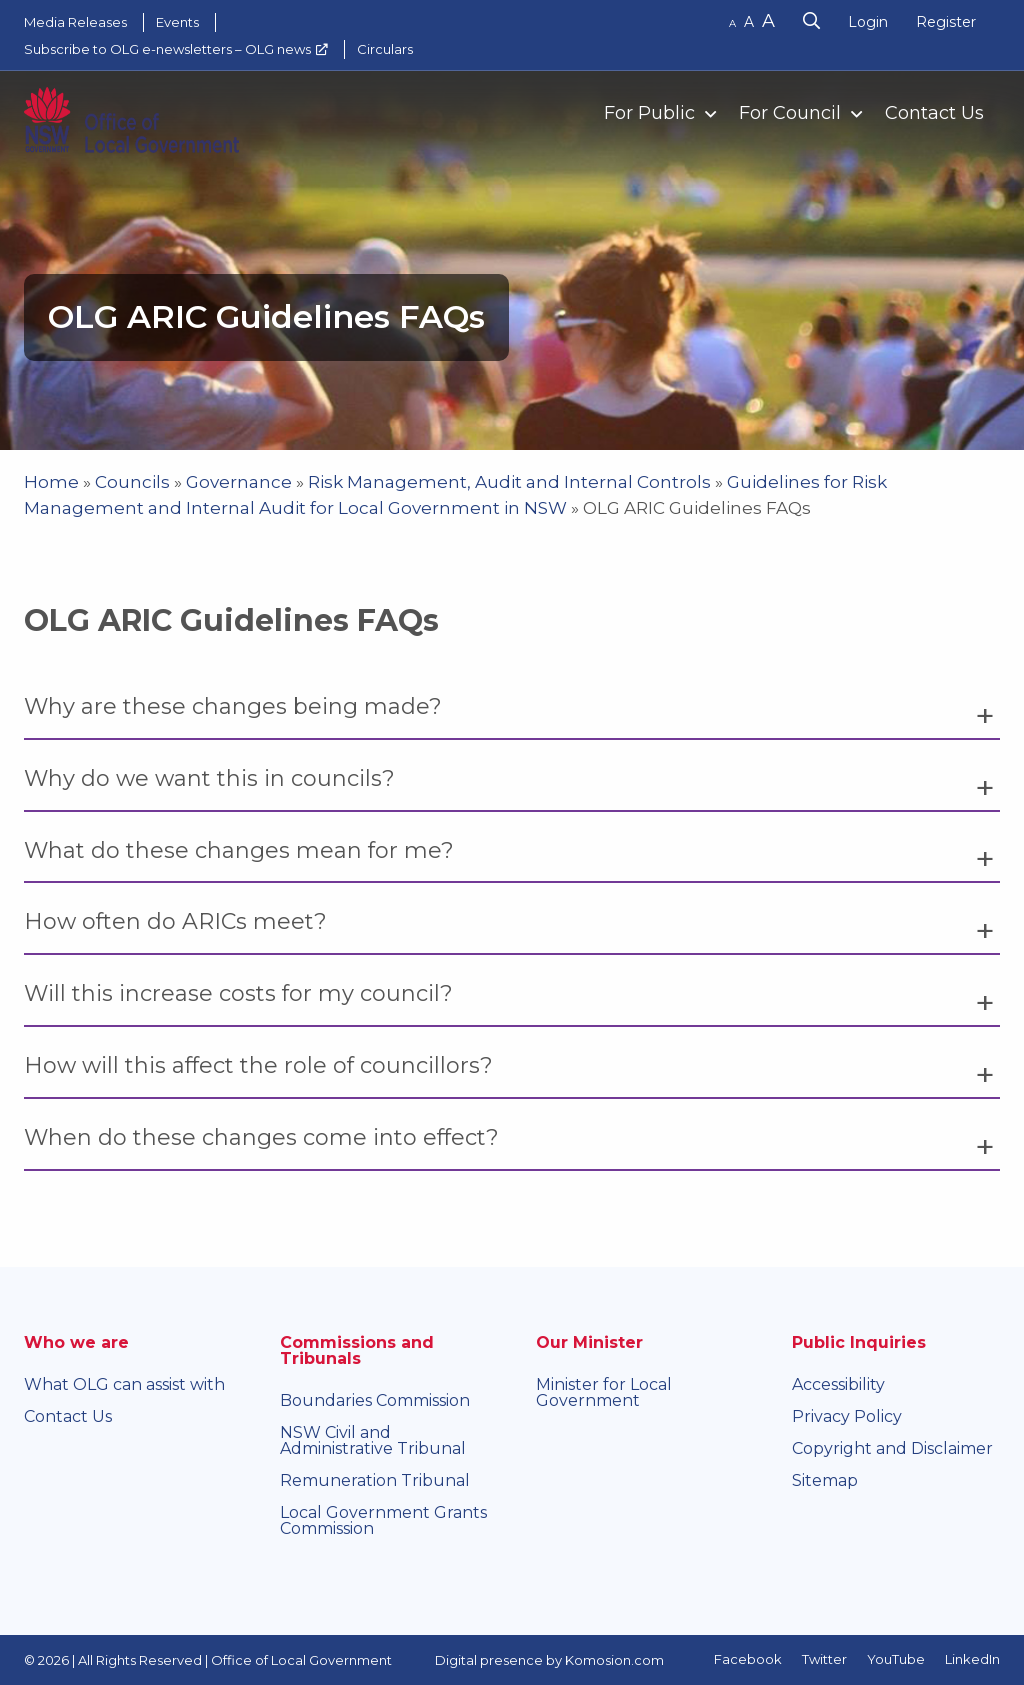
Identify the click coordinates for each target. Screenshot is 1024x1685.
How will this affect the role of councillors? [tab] (258, 1065)
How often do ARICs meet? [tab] (175, 921)
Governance (239, 482)
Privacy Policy (847, 1416)
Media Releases (75, 22)
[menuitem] (651, 112)
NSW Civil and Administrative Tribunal (373, 1440)
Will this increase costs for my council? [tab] (238, 993)
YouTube (896, 1659)
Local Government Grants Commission (383, 1520)
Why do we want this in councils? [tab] (209, 778)
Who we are (76, 1342)
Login (868, 22)
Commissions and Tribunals (357, 1350)
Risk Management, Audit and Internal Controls (509, 482)
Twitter (824, 1659)
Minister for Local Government (604, 1392)
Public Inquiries (859, 1342)
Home (51, 482)
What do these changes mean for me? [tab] (239, 850)
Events (177, 22)
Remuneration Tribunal (375, 1480)
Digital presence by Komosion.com (549, 1660)
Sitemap (825, 1480)
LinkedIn (972, 1659)
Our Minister (589, 1342)
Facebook (748, 1659)
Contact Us (934, 113)
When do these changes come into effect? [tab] (261, 1137)
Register (946, 22)
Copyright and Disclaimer (892, 1448)
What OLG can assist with (124, 1384)
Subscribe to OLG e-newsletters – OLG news (167, 49)
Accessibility (838, 1384)
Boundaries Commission (375, 1400)
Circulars (385, 49)
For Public (649, 113)
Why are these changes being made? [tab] (233, 706)
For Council (790, 113)
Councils (132, 482)
